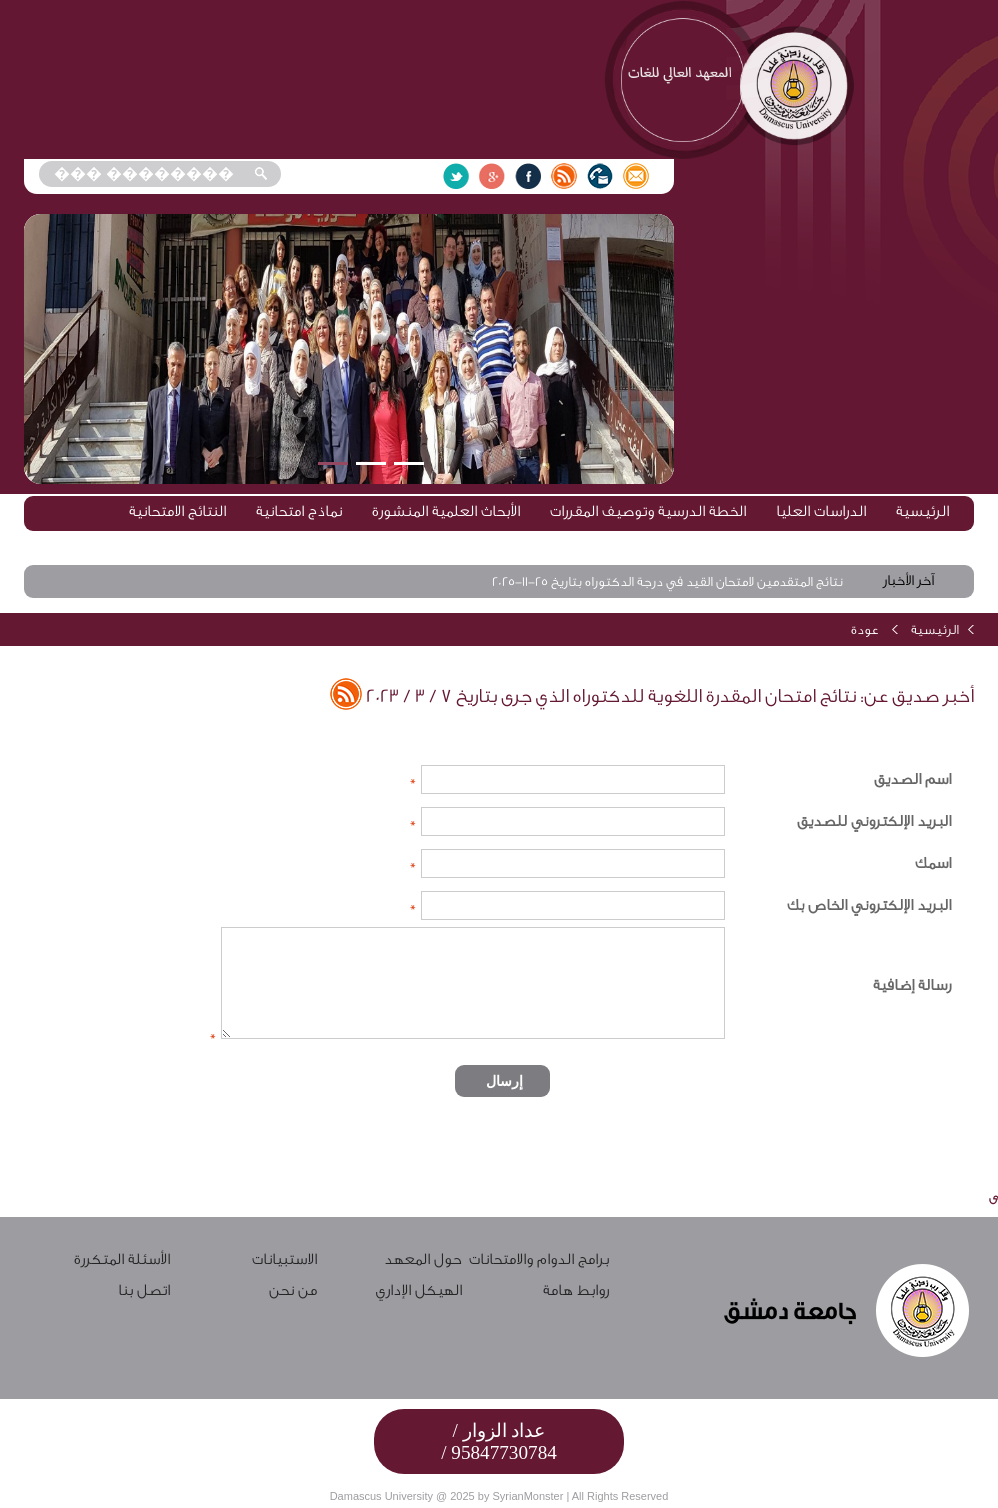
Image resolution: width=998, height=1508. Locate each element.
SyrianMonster (527, 1496)
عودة (865, 629)
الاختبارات (922, 543)
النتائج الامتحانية (177, 511)
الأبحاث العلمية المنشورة (446, 511)
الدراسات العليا (821, 511)
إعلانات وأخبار (687, 543)
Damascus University (381, 1496)
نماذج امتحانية (299, 511)
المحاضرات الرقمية (810, 543)
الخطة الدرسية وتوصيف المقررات (648, 511)
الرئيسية (922, 511)
